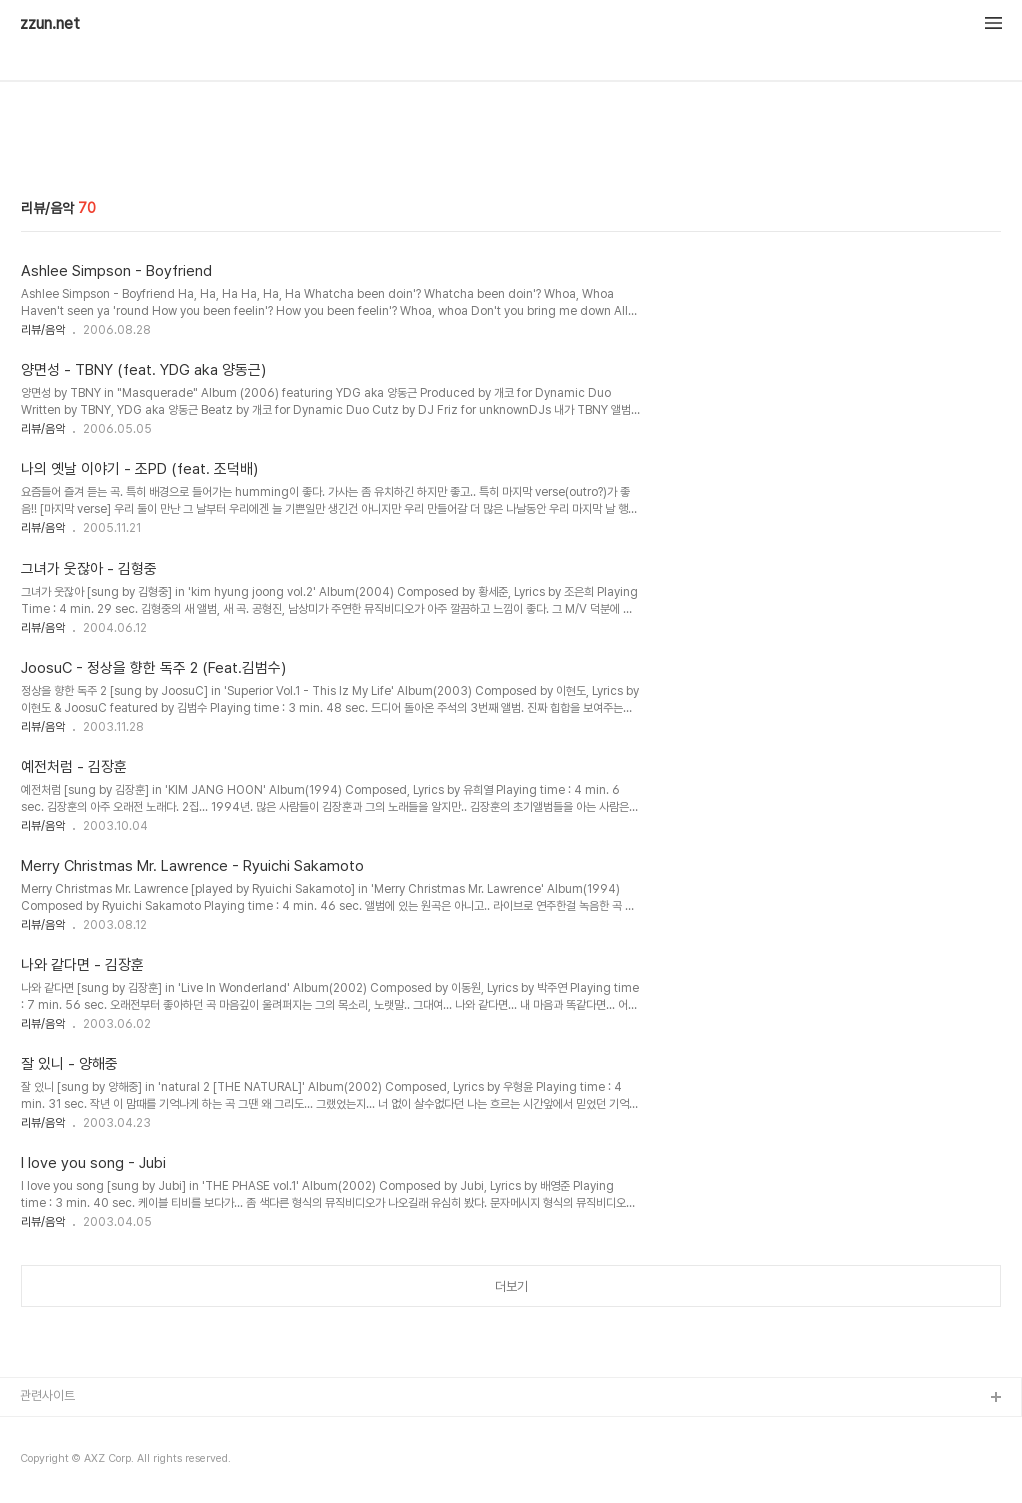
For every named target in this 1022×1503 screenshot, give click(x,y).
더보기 (511, 1286)
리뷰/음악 (43, 330)
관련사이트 (47, 1395)
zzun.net (50, 24)
